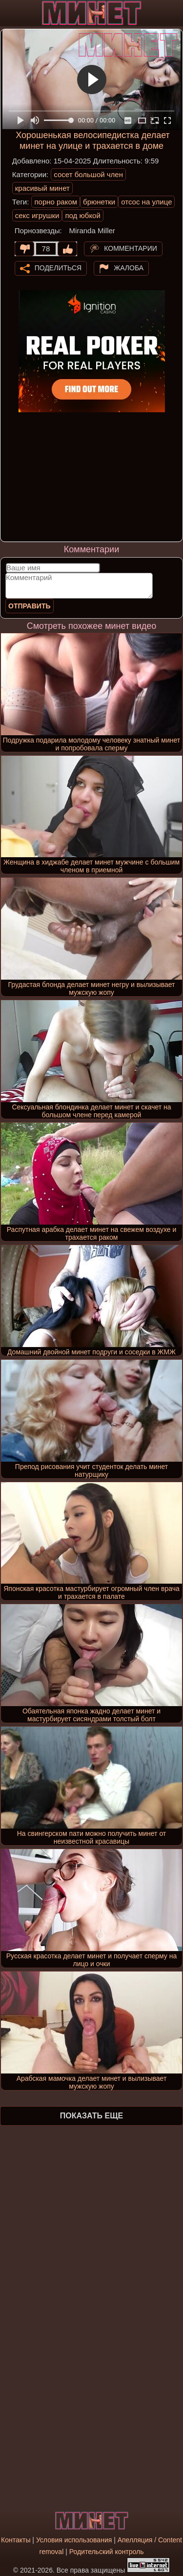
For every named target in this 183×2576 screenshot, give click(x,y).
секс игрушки (37, 215)
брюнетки (99, 202)
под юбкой (82, 215)
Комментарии (130, 248)
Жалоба (128, 267)
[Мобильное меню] (9, 13)
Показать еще (91, 2116)
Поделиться (58, 267)
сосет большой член (88, 174)
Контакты (15, 2540)
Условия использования (74, 2540)
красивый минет (42, 188)
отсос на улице (146, 202)
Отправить (29, 606)
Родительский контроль (106, 2552)
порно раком (55, 202)
